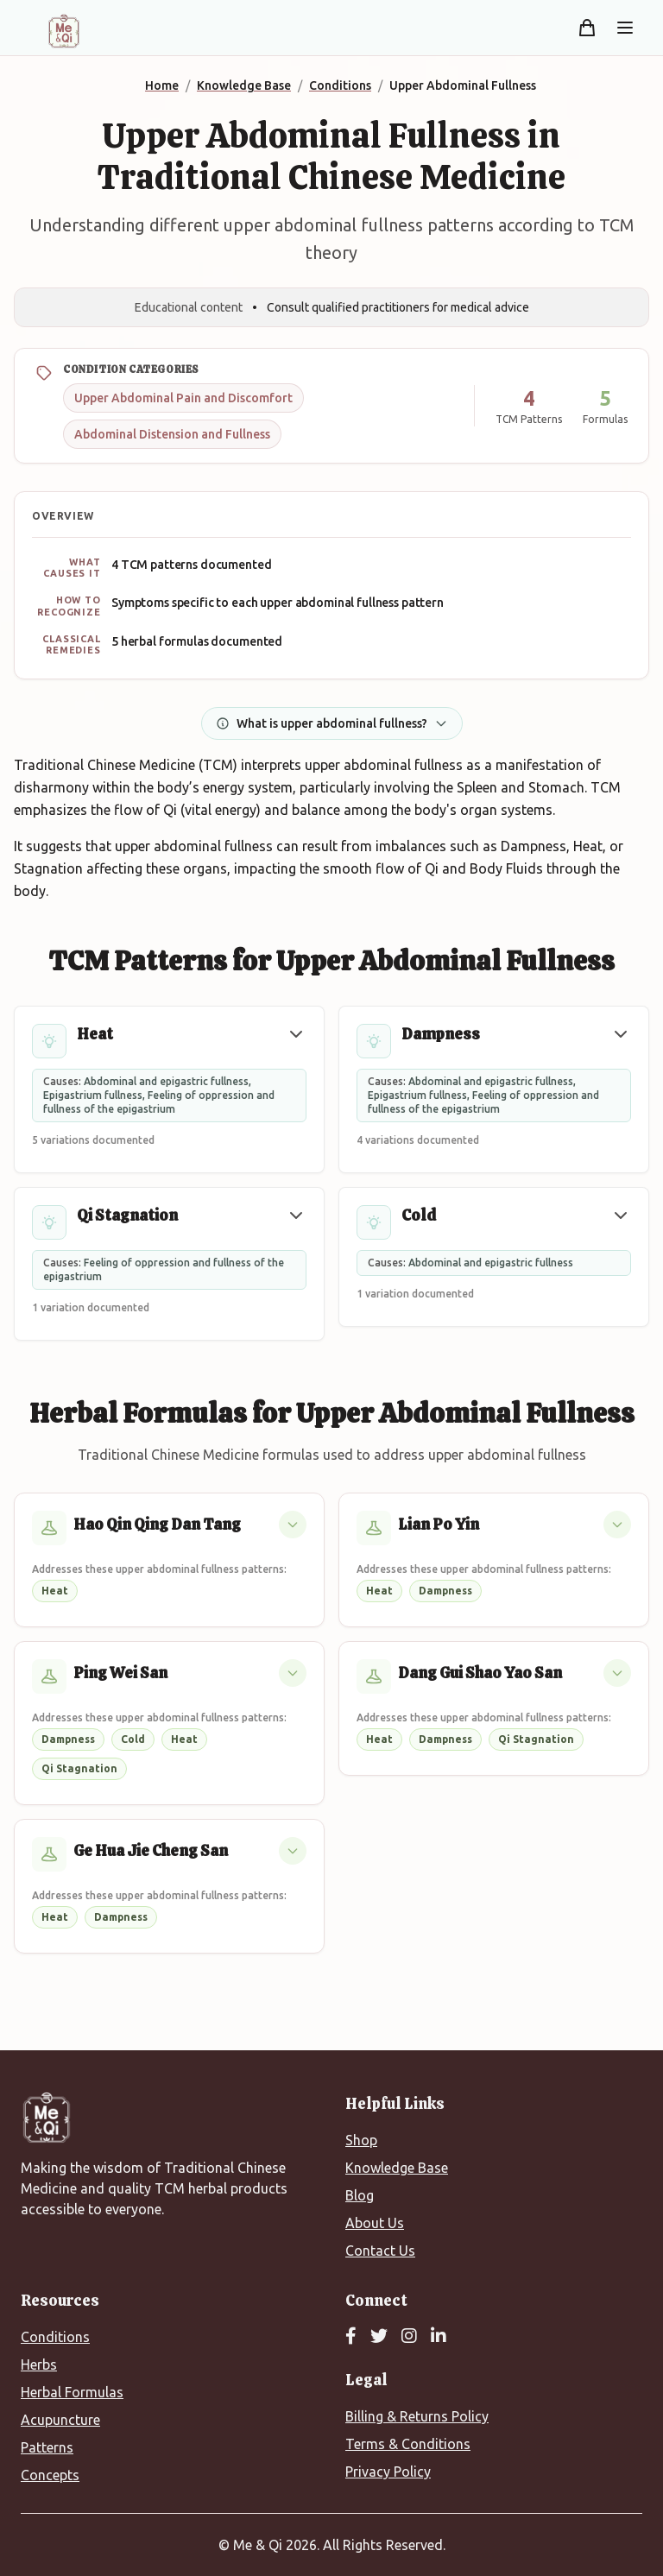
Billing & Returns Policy (417, 2416)
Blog (359, 2195)
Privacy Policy (388, 2471)
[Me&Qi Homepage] (64, 31)
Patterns (47, 2447)
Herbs (39, 2364)
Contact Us (380, 2250)
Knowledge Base (396, 2167)
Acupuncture (60, 2420)
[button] (296, 1034)
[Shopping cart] (587, 27)
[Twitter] (379, 2337)
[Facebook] (351, 2337)
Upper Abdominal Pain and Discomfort (183, 398)
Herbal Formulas (72, 2392)
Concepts (50, 2475)
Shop (361, 2140)
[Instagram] (409, 2337)
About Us (374, 2223)
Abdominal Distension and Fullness (172, 434)
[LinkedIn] (438, 2337)
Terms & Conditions (407, 2444)
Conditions (55, 2337)
